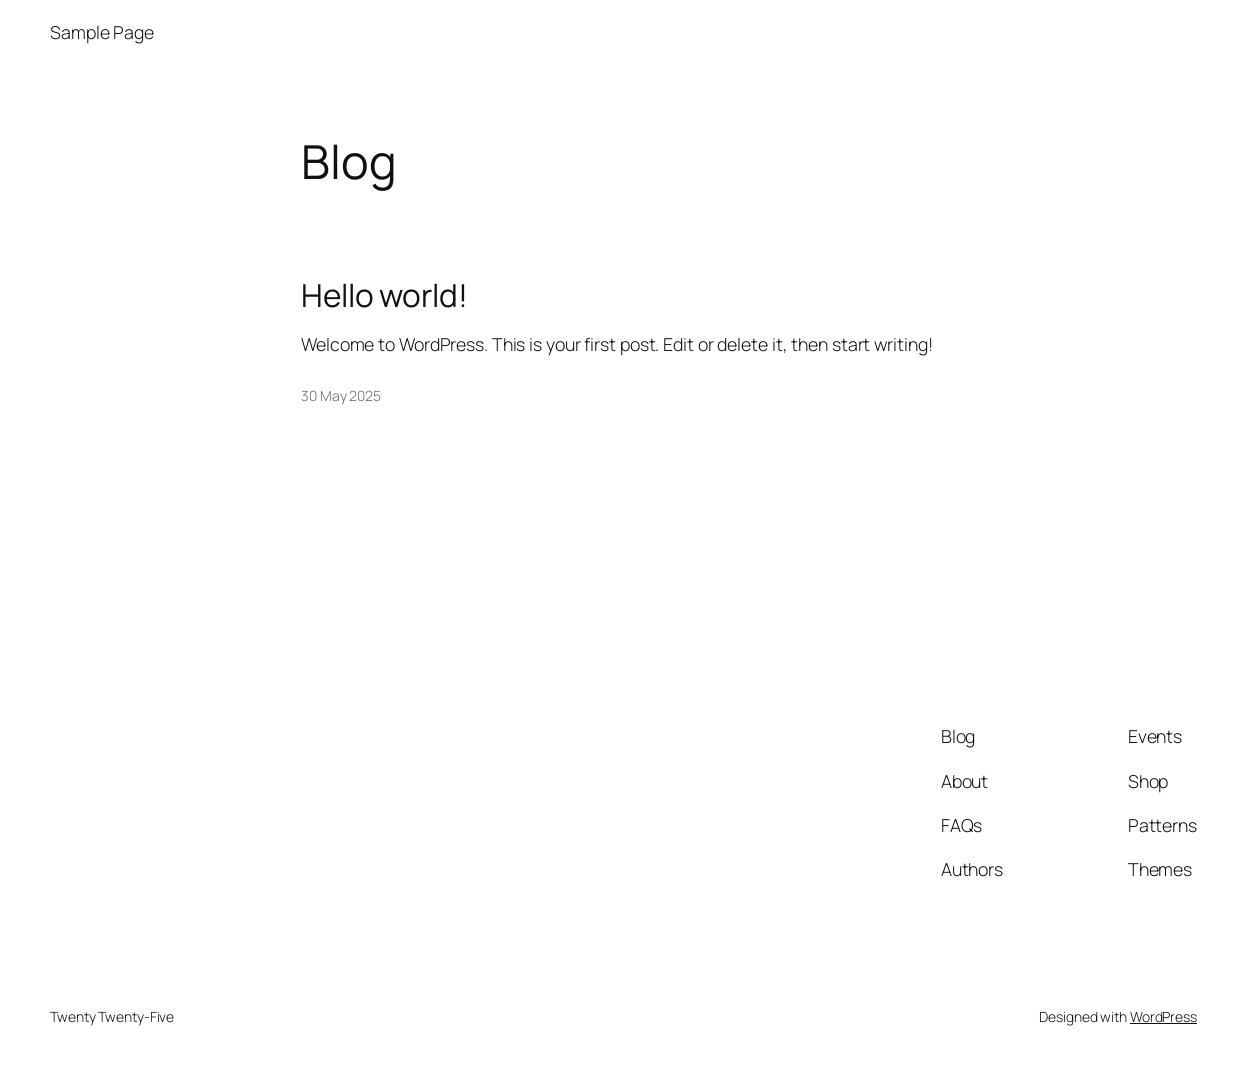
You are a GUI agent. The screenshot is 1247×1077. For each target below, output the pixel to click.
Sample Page (102, 32)
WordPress (1163, 1016)
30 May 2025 (341, 395)
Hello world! (384, 295)
